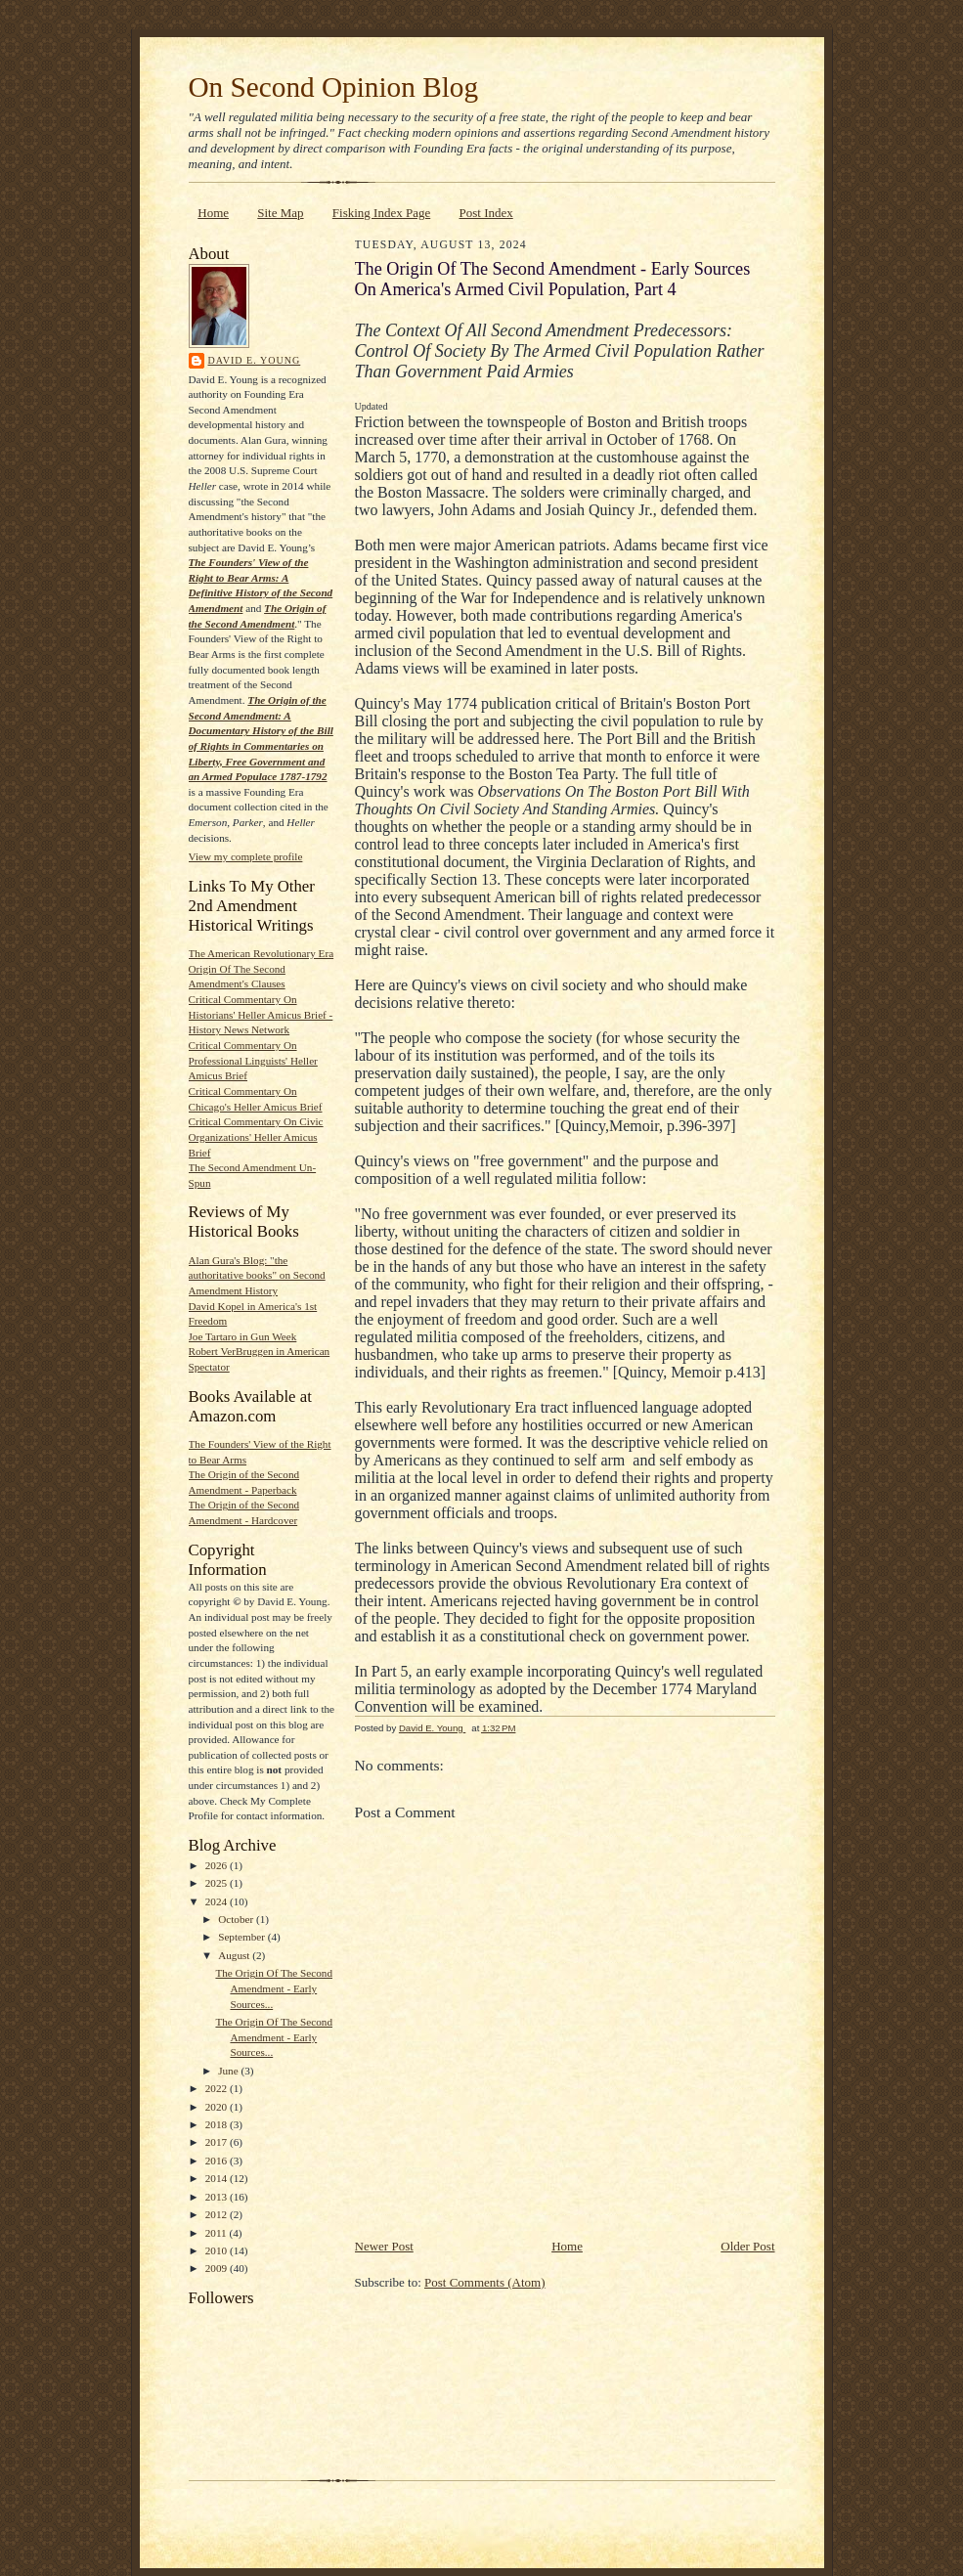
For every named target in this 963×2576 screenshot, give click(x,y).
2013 (217, 2197)
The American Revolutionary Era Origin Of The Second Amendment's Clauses (261, 968)
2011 (217, 2233)
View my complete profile (246, 856)
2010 (217, 2250)
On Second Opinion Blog (334, 87)
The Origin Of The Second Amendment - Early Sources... (273, 1988)
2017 (217, 2142)
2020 (217, 2107)
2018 (217, 2124)
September (243, 1937)
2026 (217, 1865)
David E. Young (254, 360)
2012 (217, 2214)
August (235, 1955)
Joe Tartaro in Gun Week (243, 1336)
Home (213, 212)
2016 (217, 2160)
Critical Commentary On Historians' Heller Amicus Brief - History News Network (261, 1014)
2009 (217, 2268)
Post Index (485, 212)
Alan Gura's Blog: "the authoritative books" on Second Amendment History (257, 1275)
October (237, 1919)
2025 (217, 1883)
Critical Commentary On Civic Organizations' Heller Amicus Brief (256, 1136)
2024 (217, 1901)
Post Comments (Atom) (485, 2282)
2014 (217, 2178)
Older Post (747, 2246)
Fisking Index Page (381, 212)
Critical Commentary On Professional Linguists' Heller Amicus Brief (253, 1060)
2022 (217, 2088)
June (229, 2070)
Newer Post (384, 2246)
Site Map (280, 212)
